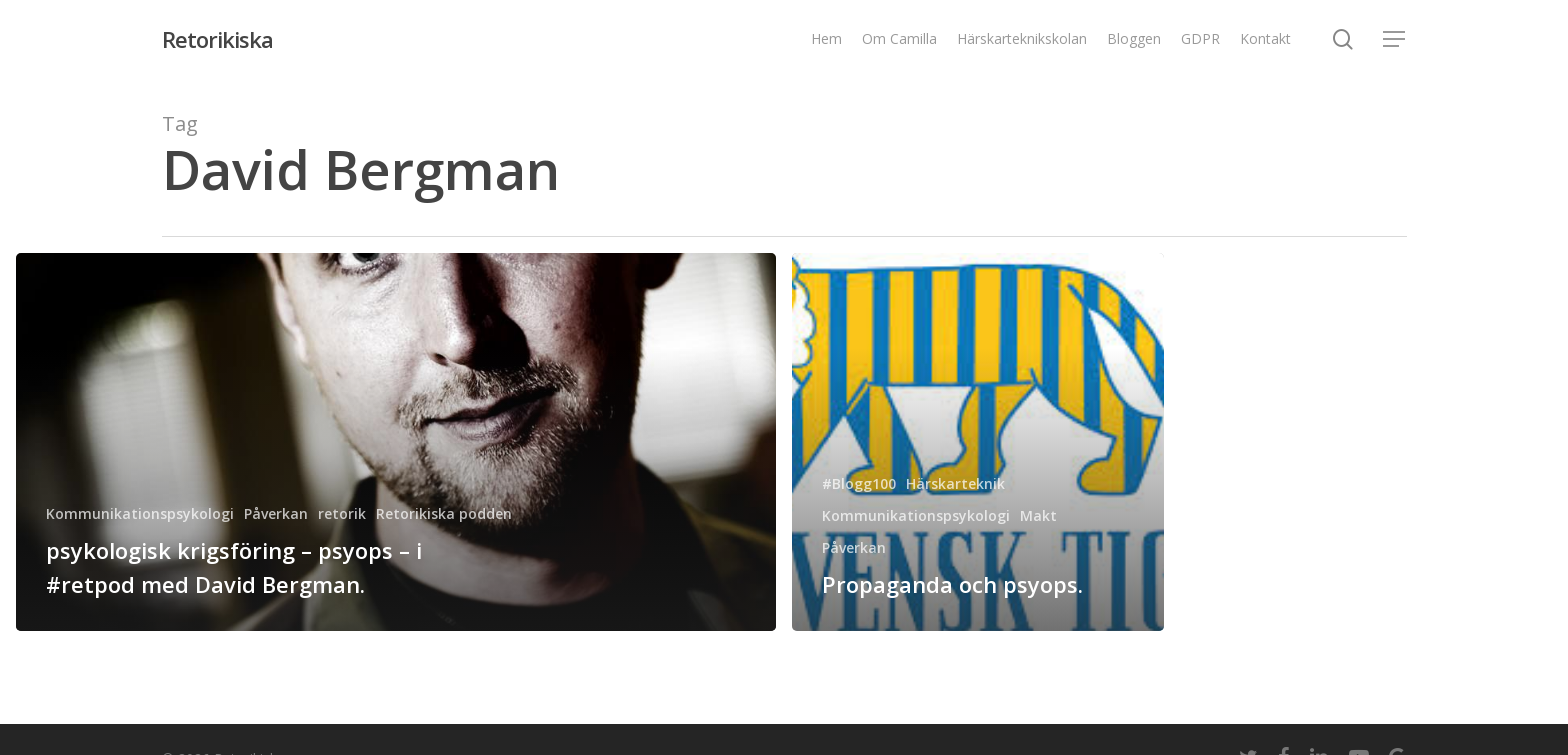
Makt (1038, 515)
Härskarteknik (955, 483)
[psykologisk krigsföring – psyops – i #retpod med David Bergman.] (396, 442)
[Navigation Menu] (1395, 39)
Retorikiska (217, 39)
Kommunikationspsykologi (140, 513)
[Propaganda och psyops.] (978, 442)
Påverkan (276, 513)
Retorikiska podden (444, 513)
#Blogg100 (859, 483)
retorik (342, 513)
